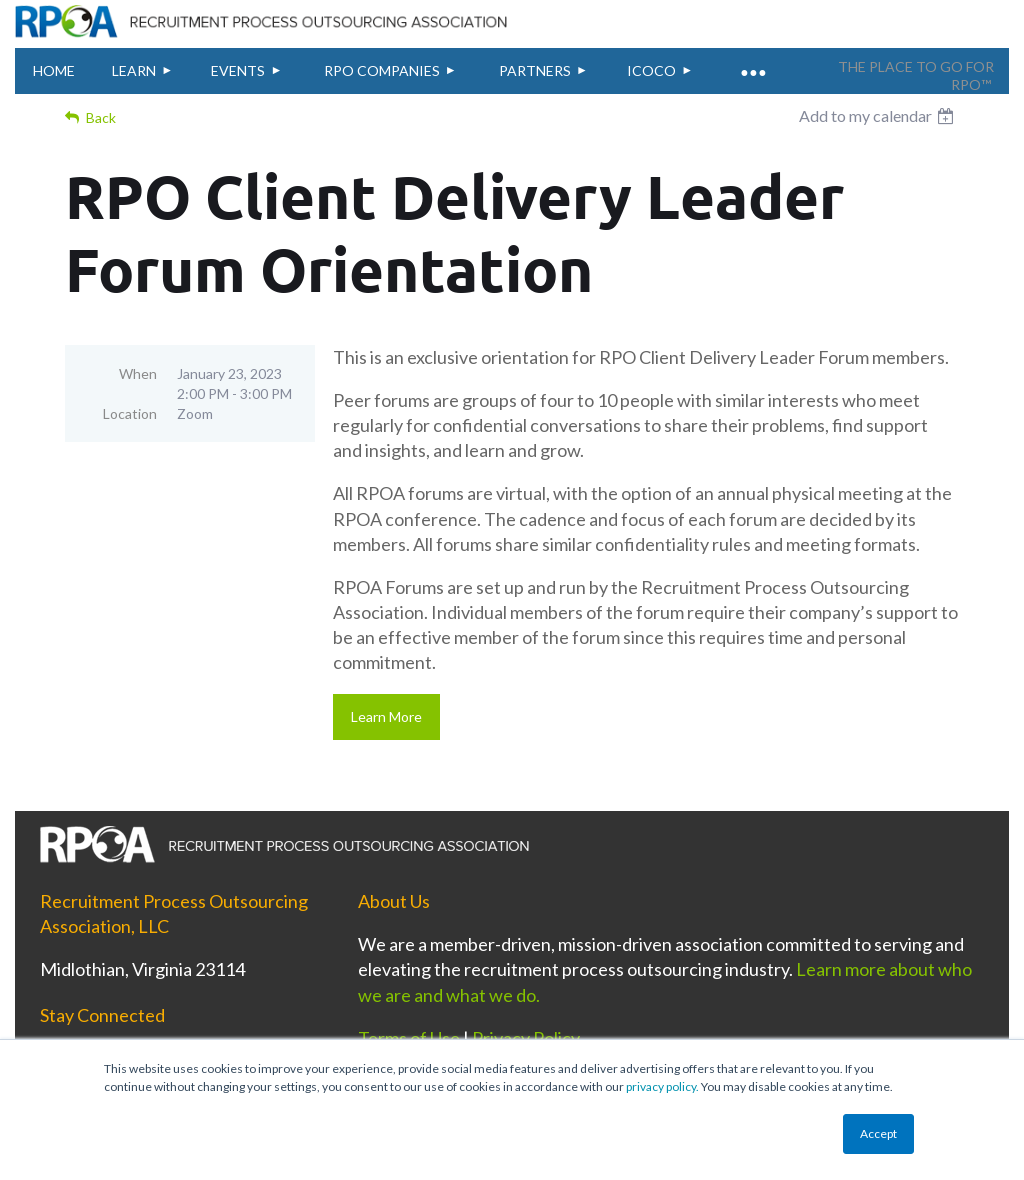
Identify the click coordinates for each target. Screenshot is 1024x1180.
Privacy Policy (526, 1038)
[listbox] (879, 116)
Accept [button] (878, 1133)
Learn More (386, 716)
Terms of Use (409, 1038)
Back (101, 117)
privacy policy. (662, 1086)
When (138, 373)
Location (130, 413)
